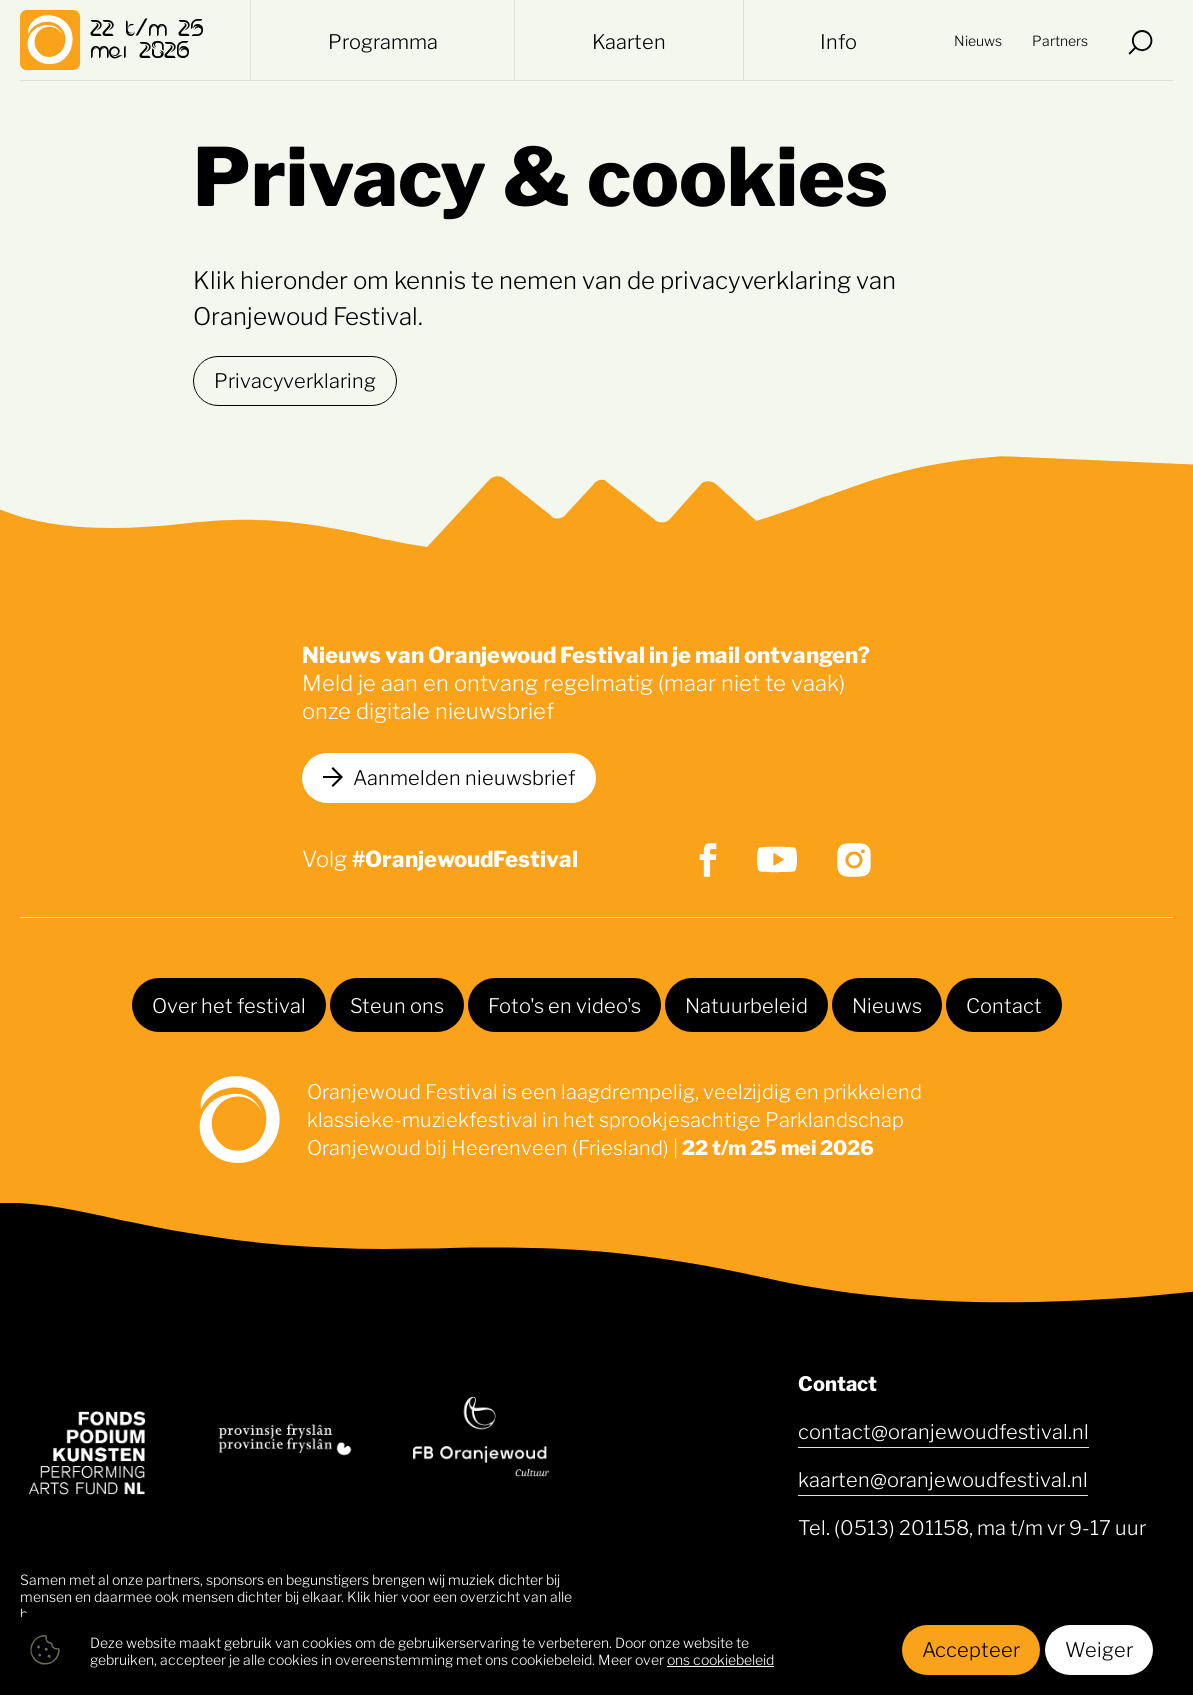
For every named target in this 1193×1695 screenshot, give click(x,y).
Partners (1060, 39)
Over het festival (229, 1004)
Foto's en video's (564, 1004)
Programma (383, 40)
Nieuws (978, 39)
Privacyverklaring (295, 379)
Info (838, 40)
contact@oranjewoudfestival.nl (943, 1430)
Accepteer (971, 1648)
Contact (1004, 1004)
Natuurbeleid (746, 1004)
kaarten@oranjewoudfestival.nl (943, 1478)
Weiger (1099, 1648)
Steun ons (397, 1004)
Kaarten (629, 40)
